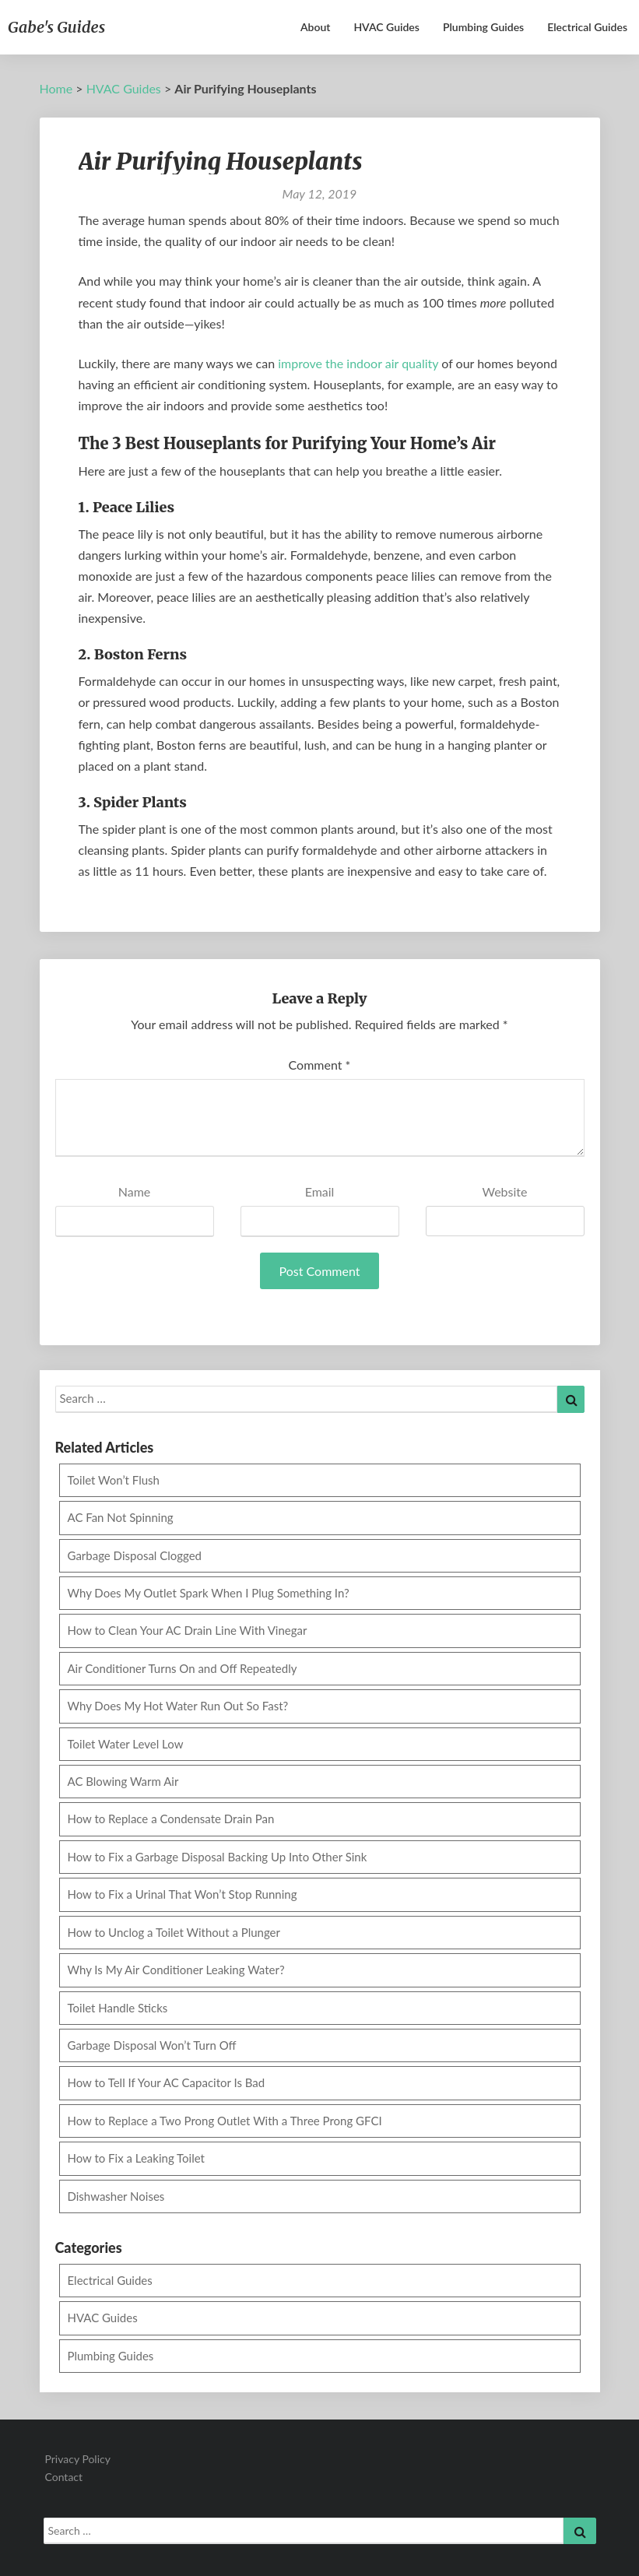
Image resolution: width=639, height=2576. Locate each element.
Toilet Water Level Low (126, 1744)
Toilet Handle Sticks (118, 2008)
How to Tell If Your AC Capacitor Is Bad (166, 2082)
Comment (320, 1064)
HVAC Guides (386, 26)
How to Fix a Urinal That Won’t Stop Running (182, 1894)
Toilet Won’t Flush (114, 1480)
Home (56, 88)
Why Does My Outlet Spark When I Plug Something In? (208, 1593)
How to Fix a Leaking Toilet (136, 2158)
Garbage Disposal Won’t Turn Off (152, 2045)
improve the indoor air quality (358, 363)
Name (134, 1191)
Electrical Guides (587, 26)
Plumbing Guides (483, 26)
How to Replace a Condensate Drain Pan (171, 1819)
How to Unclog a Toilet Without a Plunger (174, 1932)
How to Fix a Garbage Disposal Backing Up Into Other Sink (217, 1857)
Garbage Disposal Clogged (135, 1555)
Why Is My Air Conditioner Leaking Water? (176, 1970)
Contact (64, 2476)
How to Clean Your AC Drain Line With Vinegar (187, 1630)
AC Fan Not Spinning (121, 1517)
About (315, 26)
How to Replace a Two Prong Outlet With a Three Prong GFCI (225, 2121)
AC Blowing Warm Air (123, 1781)
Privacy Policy (78, 2458)
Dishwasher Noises (116, 2196)
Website (505, 1191)
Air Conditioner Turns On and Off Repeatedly (182, 1668)
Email (320, 1191)
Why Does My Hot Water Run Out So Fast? (178, 1706)
